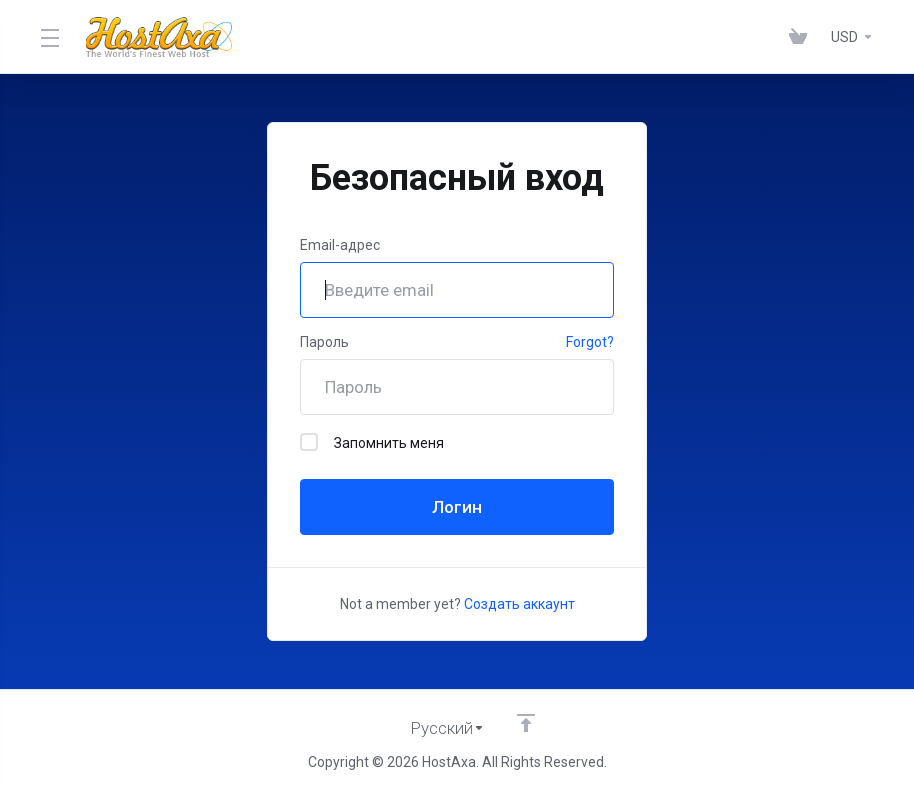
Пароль (324, 342)
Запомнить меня (372, 442)
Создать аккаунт (519, 604)
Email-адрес (340, 245)
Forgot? (590, 342)
